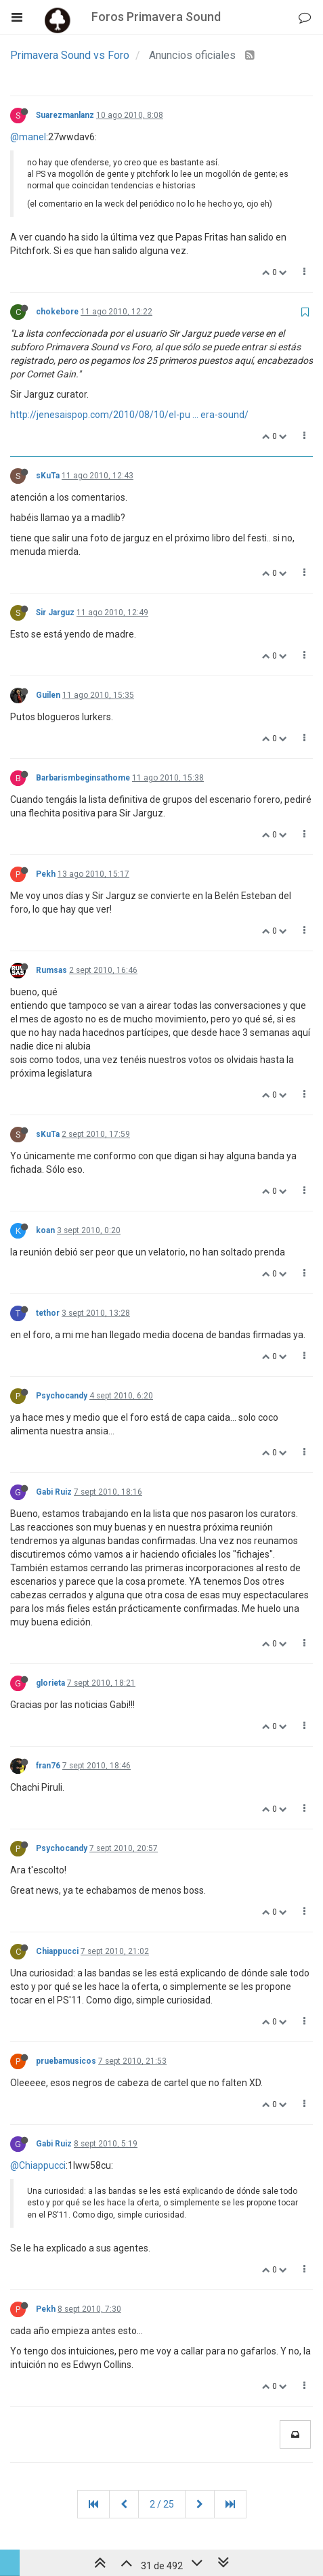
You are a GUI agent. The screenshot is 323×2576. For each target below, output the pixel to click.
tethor (48, 1313)
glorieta (50, 1683)
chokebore (57, 311)
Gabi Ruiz (54, 1492)
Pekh (46, 874)
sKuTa (48, 475)
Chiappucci (57, 1951)
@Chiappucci (38, 2165)
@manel (28, 136)
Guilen (48, 695)
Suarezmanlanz (65, 115)
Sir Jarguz (55, 612)
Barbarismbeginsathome (83, 778)
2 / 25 (162, 2504)
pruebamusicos (66, 2061)
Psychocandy (61, 1395)
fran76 (48, 1765)
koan (45, 1230)
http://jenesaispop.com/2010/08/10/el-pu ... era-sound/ (129, 414)
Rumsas (51, 970)
